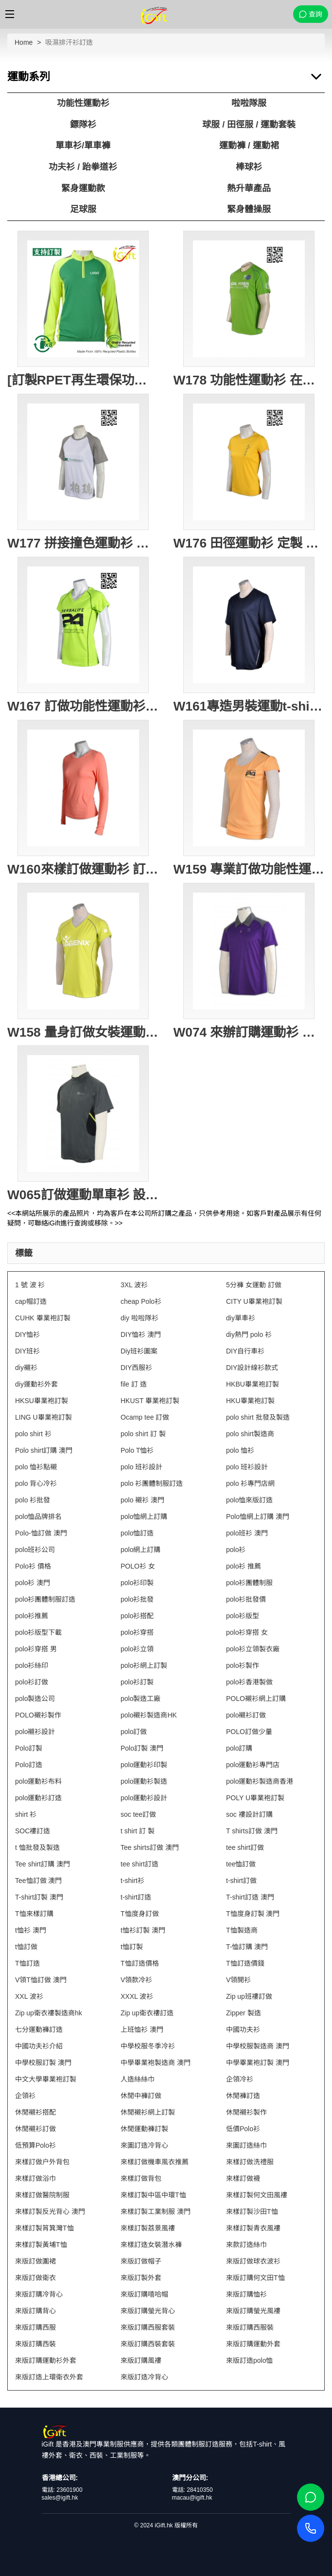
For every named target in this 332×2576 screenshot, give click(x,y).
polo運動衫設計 (144, 1798)
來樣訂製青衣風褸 (253, 2228)
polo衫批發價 (246, 1599)
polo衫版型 (242, 1616)
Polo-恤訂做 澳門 (41, 1533)
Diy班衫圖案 (139, 1351)
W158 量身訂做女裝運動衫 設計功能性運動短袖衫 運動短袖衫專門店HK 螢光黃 (83, 1032)
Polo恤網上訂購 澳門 (257, 1516)
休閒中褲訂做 (141, 2096)
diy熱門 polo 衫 (249, 1334)
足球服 (83, 209)
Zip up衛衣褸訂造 (147, 2013)
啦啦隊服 (248, 103)
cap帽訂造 (31, 1301)
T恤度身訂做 (140, 1914)
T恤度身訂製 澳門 (253, 1914)
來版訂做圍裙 (35, 2261)
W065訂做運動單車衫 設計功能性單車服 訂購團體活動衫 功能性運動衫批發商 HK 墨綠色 (83, 1195)
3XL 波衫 (134, 1285)
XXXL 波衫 (137, 1996)
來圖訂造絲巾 (246, 2145)
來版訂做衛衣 (35, 2278)
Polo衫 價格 (33, 1566)
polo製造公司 (35, 1698)
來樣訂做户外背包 (42, 2162)
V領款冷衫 (136, 1980)
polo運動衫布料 (38, 1781)
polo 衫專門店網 (250, 1483)
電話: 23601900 (62, 2489)
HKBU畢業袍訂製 (252, 1384)
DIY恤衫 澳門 (141, 1334)
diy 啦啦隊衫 (139, 1318)
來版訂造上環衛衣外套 (49, 2377)
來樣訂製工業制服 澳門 (156, 2211)
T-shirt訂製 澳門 (39, 1897)
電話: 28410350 (192, 2489)
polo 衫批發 (32, 1500)
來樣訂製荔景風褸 (148, 2228)
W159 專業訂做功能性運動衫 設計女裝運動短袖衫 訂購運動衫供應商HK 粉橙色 (249, 869)
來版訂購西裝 (35, 2344)
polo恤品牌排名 (38, 1516)
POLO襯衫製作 (38, 1715)
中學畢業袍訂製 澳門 (257, 2062)
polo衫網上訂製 (144, 1665)
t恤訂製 (132, 1947)
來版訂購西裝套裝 (148, 2344)
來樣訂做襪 (243, 2178)
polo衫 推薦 (243, 1566)
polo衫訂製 (137, 1682)
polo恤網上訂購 (144, 1516)
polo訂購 (239, 1748)
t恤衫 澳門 (30, 1930)
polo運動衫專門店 (253, 1765)
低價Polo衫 (243, 2129)
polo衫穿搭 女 (247, 1632)
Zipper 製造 (243, 2013)
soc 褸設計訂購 (249, 1814)
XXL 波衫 (29, 1996)
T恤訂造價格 (140, 1963)
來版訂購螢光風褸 (253, 2311)
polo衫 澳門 (32, 1583)
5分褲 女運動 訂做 (253, 1285)
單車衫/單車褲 (82, 145)
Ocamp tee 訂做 (145, 1417)
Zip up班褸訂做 (249, 1996)
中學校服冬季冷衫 (148, 2046)
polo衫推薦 (31, 1616)
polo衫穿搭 (137, 1632)
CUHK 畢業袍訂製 (42, 1318)
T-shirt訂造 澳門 (250, 1897)
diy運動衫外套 (36, 1384)
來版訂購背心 (35, 2311)
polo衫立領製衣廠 (253, 1649)
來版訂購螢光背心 (148, 2311)
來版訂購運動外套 (253, 2344)
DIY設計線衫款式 (252, 1367)
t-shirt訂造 (136, 1897)
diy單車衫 (240, 1318)
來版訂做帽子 (141, 2261)
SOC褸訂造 (32, 1831)
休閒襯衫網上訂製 (148, 2112)
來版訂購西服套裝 (148, 2327)
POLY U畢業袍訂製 (255, 1798)
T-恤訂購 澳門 (247, 1947)
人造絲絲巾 (138, 2079)
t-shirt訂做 (241, 1880)
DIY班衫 (27, 1351)
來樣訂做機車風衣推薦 (155, 2162)
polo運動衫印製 (144, 1765)
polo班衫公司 (35, 1549)
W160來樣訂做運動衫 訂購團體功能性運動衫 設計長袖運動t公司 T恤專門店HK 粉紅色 (83, 869)
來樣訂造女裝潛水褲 (151, 2244)
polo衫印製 (137, 1583)
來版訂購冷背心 (39, 2294)
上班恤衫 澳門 (142, 2029)
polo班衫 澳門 (247, 1533)
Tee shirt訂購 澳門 (42, 1864)
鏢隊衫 (83, 124)
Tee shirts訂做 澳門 (150, 1847)
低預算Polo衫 (35, 2145)
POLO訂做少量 (249, 1732)
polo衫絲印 (31, 1665)
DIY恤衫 (27, 1334)
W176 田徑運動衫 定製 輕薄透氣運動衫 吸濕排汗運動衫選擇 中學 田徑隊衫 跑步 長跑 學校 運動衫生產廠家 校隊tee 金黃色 (249, 543)
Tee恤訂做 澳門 (38, 1880)
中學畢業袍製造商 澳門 (156, 2062)
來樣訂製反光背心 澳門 (50, 2211)
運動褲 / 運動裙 (249, 145)
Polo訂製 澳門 (142, 1748)
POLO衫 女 (138, 1566)
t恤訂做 (26, 1947)
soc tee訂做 (138, 1814)
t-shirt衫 (132, 1880)
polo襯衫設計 (35, 1732)
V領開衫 (238, 1980)
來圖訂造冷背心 (144, 2145)
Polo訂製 (28, 1748)
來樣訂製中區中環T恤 (153, 2195)
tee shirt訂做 (245, 1847)
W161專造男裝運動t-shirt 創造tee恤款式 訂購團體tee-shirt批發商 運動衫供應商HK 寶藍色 (249, 706)
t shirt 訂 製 (138, 1831)
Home (24, 42)
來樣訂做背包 (141, 2178)
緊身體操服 (249, 209)
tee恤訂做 (241, 1864)
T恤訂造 (27, 1963)
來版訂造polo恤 (249, 2360)
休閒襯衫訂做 (35, 2129)
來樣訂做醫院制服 (42, 2195)
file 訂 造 (134, 1384)
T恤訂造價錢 (245, 1963)
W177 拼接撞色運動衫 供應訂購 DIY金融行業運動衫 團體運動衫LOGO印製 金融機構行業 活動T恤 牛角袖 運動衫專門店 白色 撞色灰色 (83, 543)
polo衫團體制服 (249, 1583)
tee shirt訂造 (139, 1864)
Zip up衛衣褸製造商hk (48, 2013)
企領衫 (25, 2096)
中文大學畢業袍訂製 (45, 2079)
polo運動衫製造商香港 (259, 1781)
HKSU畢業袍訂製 (41, 1401)
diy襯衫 (26, 1367)
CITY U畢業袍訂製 (254, 1301)
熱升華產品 (249, 188)
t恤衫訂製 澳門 (143, 1930)
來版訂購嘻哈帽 (144, 2294)
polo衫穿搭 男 (36, 1649)
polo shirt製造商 (250, 1434)
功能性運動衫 (83, 103)
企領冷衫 (239, 2079)
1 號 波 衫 (30, 1285)
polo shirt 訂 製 (143, 1434)
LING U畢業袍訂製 (43, 1417)
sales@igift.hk (60, 2497)
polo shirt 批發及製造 (258, 1417)
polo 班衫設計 (141, 1467)
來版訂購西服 (35, 2327)
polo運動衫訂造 (38, 1798)
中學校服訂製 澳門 (43, 2062)
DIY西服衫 (136, 1367)
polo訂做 (134, 1732)
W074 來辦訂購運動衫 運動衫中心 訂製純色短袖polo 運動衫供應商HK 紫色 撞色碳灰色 (249, 1032)
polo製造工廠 (140, 1698)
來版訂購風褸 (141, 2360)
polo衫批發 (137, 1599)
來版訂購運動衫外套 (45, 2360)
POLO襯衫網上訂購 (256, 1698)
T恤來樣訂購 (34, 1914)
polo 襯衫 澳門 (142, 1500)
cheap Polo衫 (141, 1301)
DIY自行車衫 (245, 1351)
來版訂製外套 (141, 2278)
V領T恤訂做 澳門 (41, 1980)
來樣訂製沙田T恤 (252, 2211)
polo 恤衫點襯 (36, 1467)
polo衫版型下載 (38, 1632)
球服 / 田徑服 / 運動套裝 (249, 124)
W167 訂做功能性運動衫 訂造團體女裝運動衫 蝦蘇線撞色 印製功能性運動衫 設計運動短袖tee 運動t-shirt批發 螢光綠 (83, 706)
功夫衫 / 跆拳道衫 (83, 167)
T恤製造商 (242, 1930)
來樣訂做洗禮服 (250, 2162)
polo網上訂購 (140, 1549)
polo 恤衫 (240, 1450)
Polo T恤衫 (137, 1450)
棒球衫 (249, 167)
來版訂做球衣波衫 (253, 2261)
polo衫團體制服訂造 (45, 1599)
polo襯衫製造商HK (149, 1715)
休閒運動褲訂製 (144, 2129)
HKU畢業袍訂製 (250, 1401)
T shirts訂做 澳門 (252, 1831)
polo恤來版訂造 (249, 1500)
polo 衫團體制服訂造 (152, 1483)
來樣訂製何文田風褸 (256, 2195)
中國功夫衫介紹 (39, 2046)
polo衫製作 (242, 1665)
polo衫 (235, 1549)
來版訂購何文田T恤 (255, 2278)
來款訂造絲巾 (246, 2244)
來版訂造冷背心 (144, 2377)
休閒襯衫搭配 (35, 2112)
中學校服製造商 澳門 (257, 2046)
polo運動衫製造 (144, 1781)
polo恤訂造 (137, 1533)
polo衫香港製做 (249, 1682)
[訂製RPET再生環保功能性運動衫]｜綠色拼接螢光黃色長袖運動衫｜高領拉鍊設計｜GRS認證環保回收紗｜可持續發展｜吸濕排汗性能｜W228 (83, 380)
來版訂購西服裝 (250, 2327)
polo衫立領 (137, 1649)
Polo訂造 (28, 1765)
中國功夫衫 (243, 2029)
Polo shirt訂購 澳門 (43, 1450)
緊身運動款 (83, 188)
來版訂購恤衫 (246, 2294)
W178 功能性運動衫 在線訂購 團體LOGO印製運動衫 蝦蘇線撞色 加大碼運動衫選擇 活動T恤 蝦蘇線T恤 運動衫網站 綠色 (249, 380)
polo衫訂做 (31, 1682)
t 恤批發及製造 (37, 1847)
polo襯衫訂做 (246, 1715)
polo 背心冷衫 (36, 1483)
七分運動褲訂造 (39, 2029)
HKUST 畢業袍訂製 (150, 1401)
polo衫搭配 (137, 1616)
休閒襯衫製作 (246, 2112)
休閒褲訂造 (243, 2096)
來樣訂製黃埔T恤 (41, 2244)
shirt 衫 (25, 1814)
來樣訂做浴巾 (35, 2178)
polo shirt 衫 (33, 1434)
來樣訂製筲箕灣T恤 (44, 2228)
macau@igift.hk (192, 2497)
